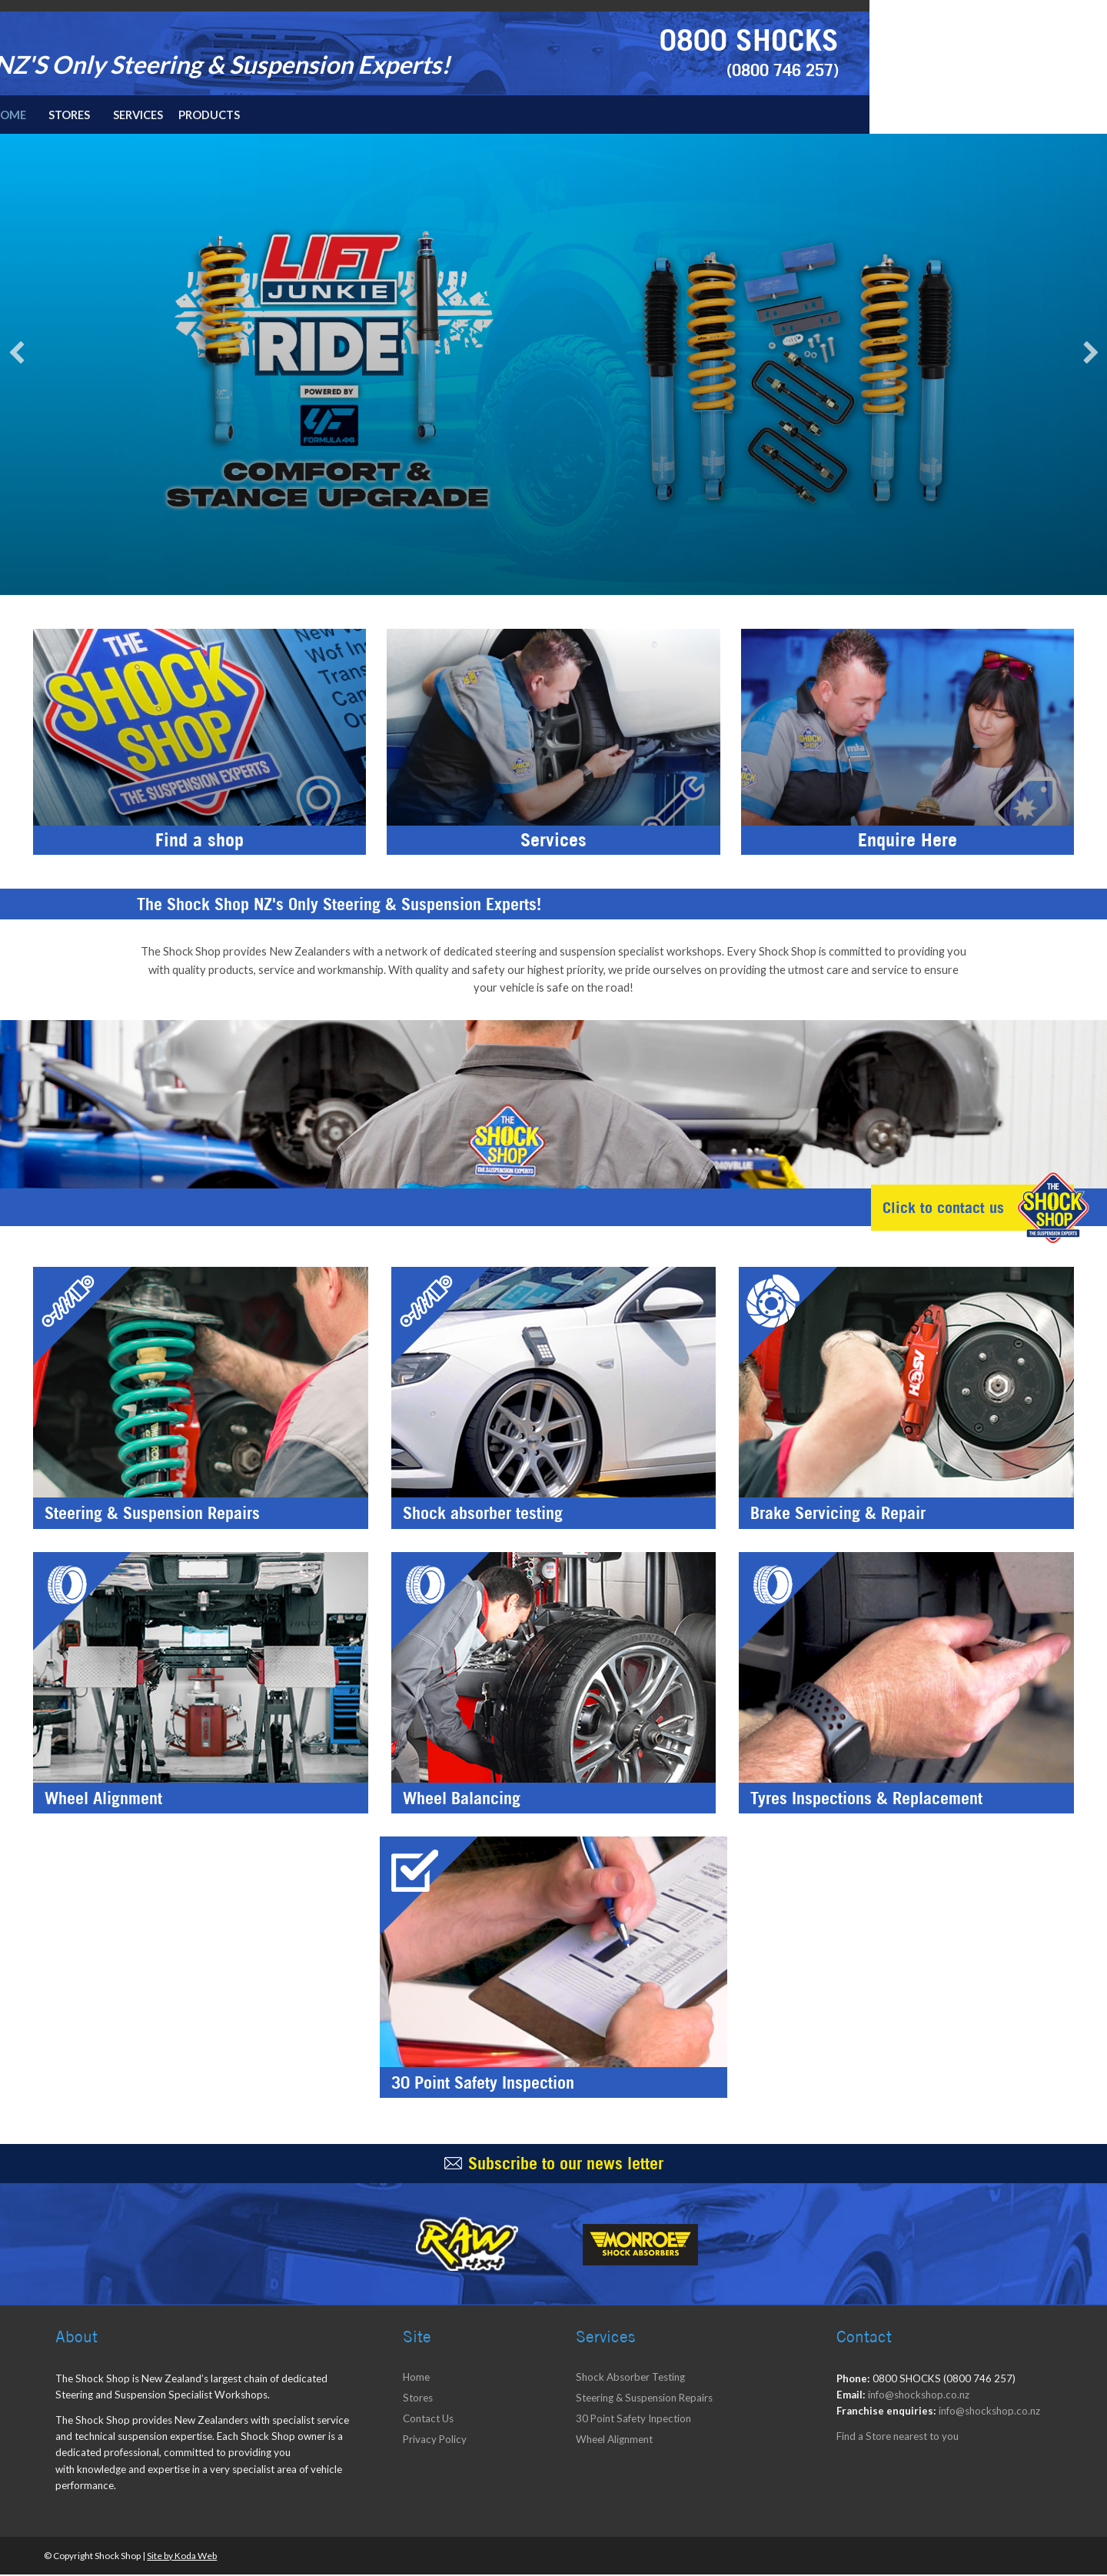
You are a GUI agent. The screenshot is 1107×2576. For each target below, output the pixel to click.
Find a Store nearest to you (897, 2437)
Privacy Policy (435, 2441)
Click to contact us (936, 1211)
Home (245, 114)
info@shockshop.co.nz (918, 2396)
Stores (309, 114)
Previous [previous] (16, 354)
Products (453, 114)
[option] (553, 365)
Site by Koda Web (182, 2557)
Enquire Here (907, 845)
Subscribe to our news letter (565, 2165)
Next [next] (1091, 354)
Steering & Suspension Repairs (644, 2399)
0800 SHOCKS (984, 39)
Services (379, 114)
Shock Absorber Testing (630, 2378)
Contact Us (428, 2420)
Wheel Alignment (614, 2441)
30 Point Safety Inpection (633, 2420)
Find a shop (199, 845)
